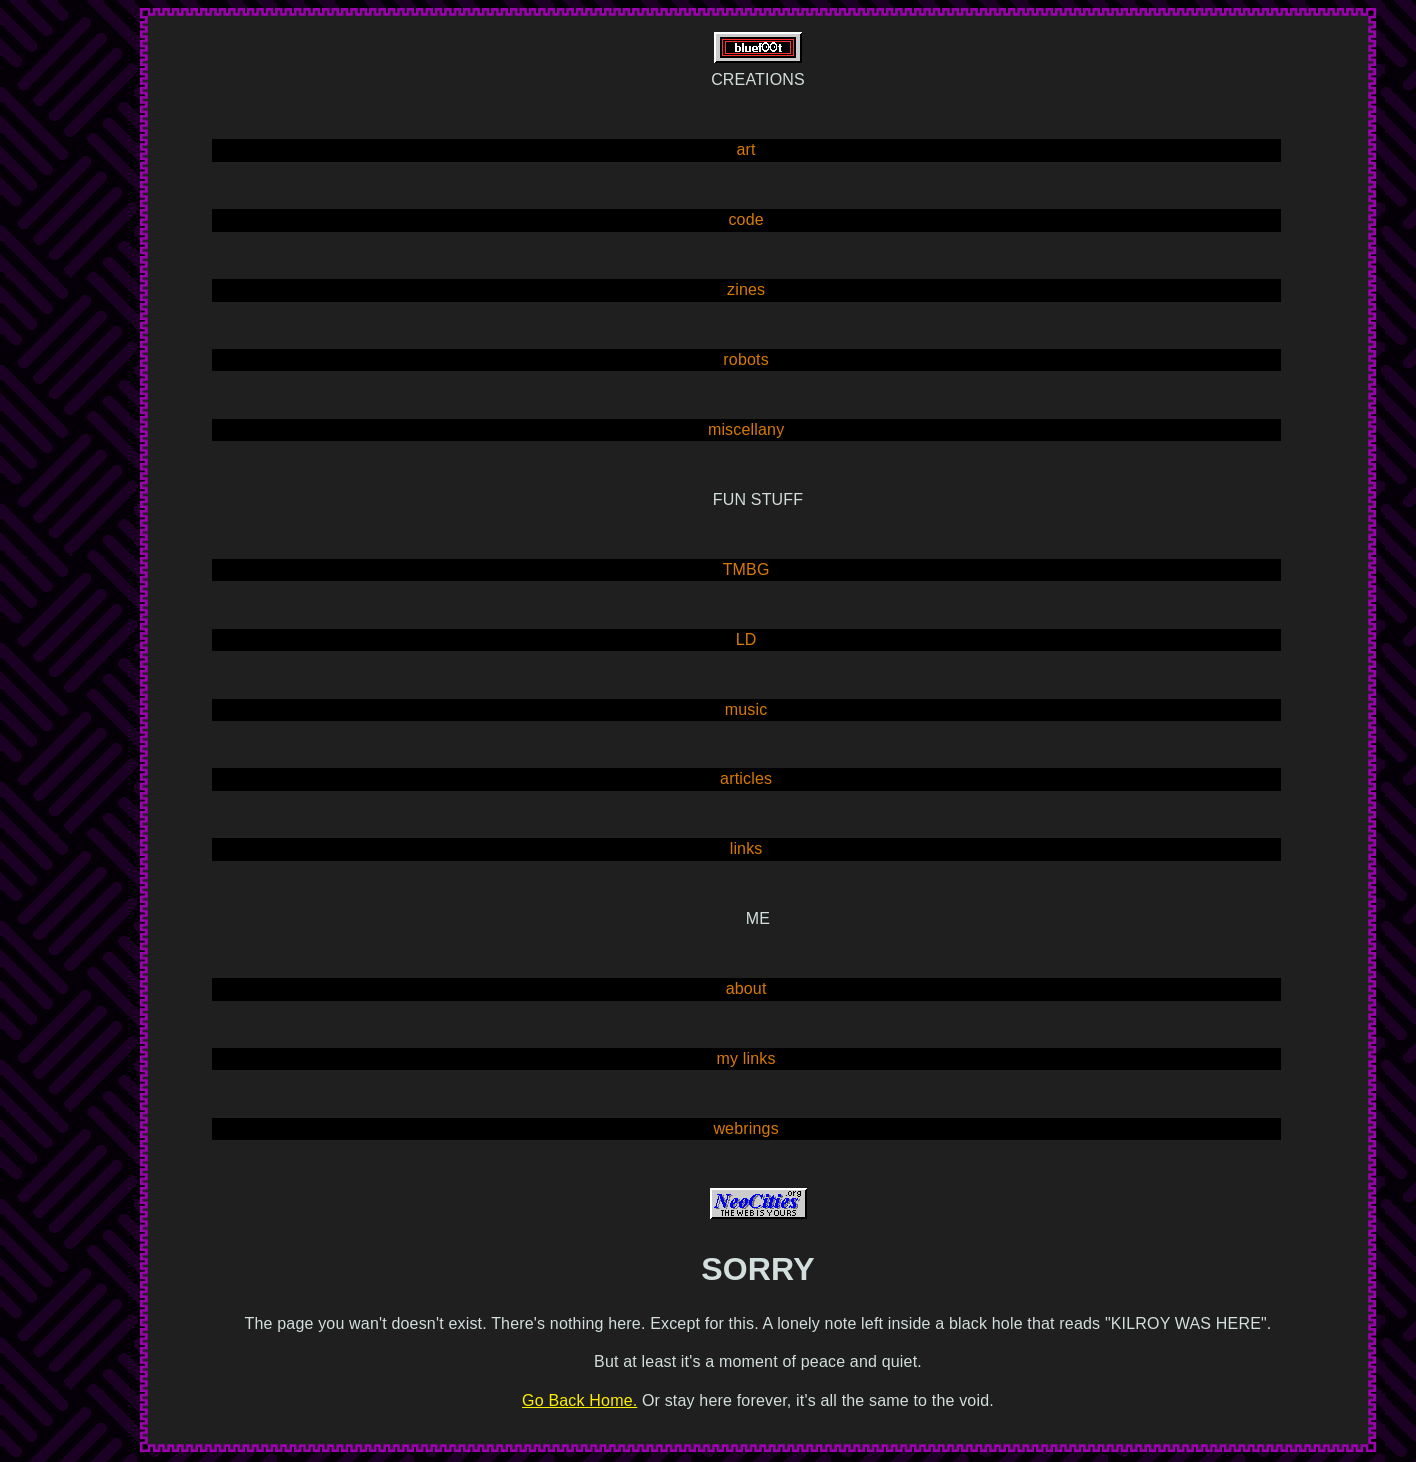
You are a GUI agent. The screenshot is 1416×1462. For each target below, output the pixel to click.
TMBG (746, 569)
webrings (745, 1128)
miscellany (746, 429)
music (746, 709)
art (746, 149)
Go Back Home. (579, 1400)
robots (746, 359)
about (746, 988)
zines (746, 289)
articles (746, 778)
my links (746, 1058)
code (745, 219)
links (746, 848)
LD (746, 639)
